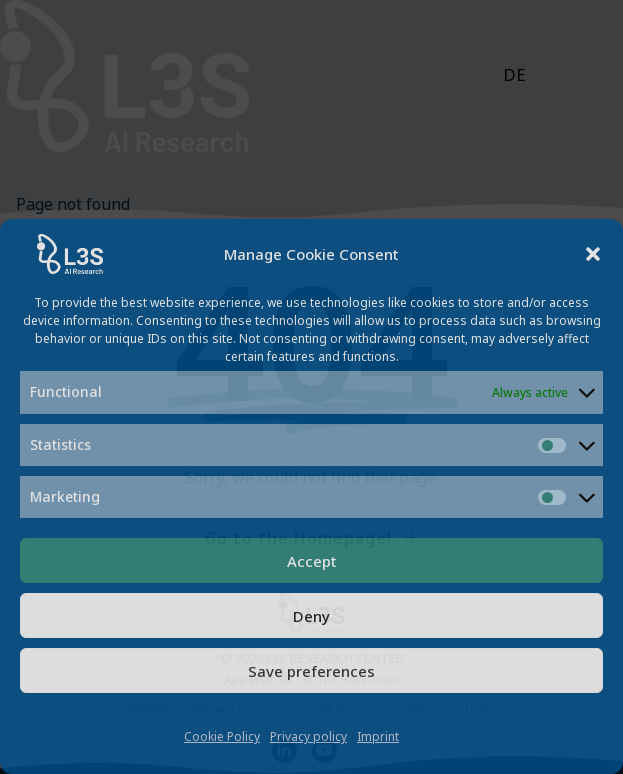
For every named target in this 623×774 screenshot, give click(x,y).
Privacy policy (308, 736)
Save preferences (311, 671)
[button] (593, 254)
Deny (311, 616)
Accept (312, 561)
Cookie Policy (222, 736)
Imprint (378, 736)
